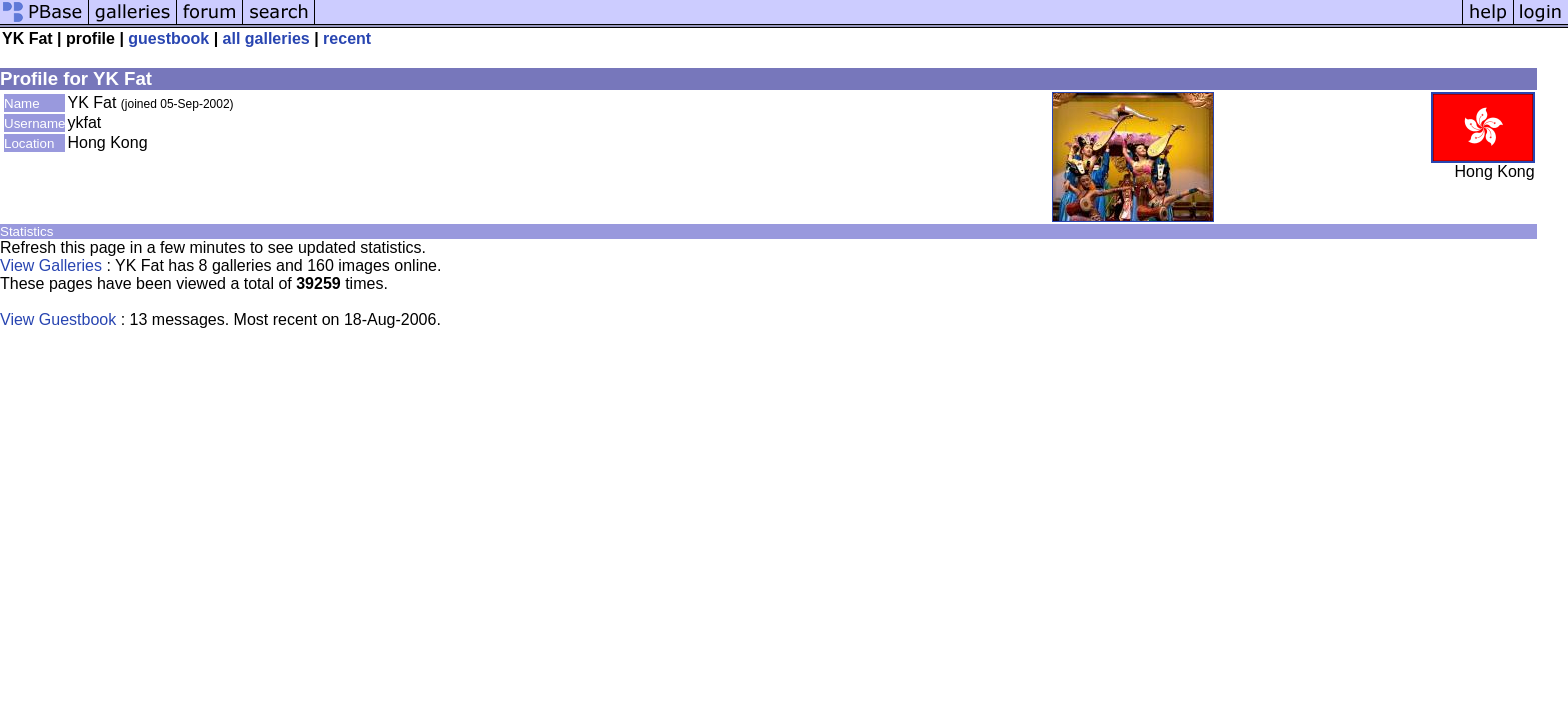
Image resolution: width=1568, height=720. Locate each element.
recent (347, 38)
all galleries (266, 38)
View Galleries (51, 265)
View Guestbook (58, 319)
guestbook (168, 38)
